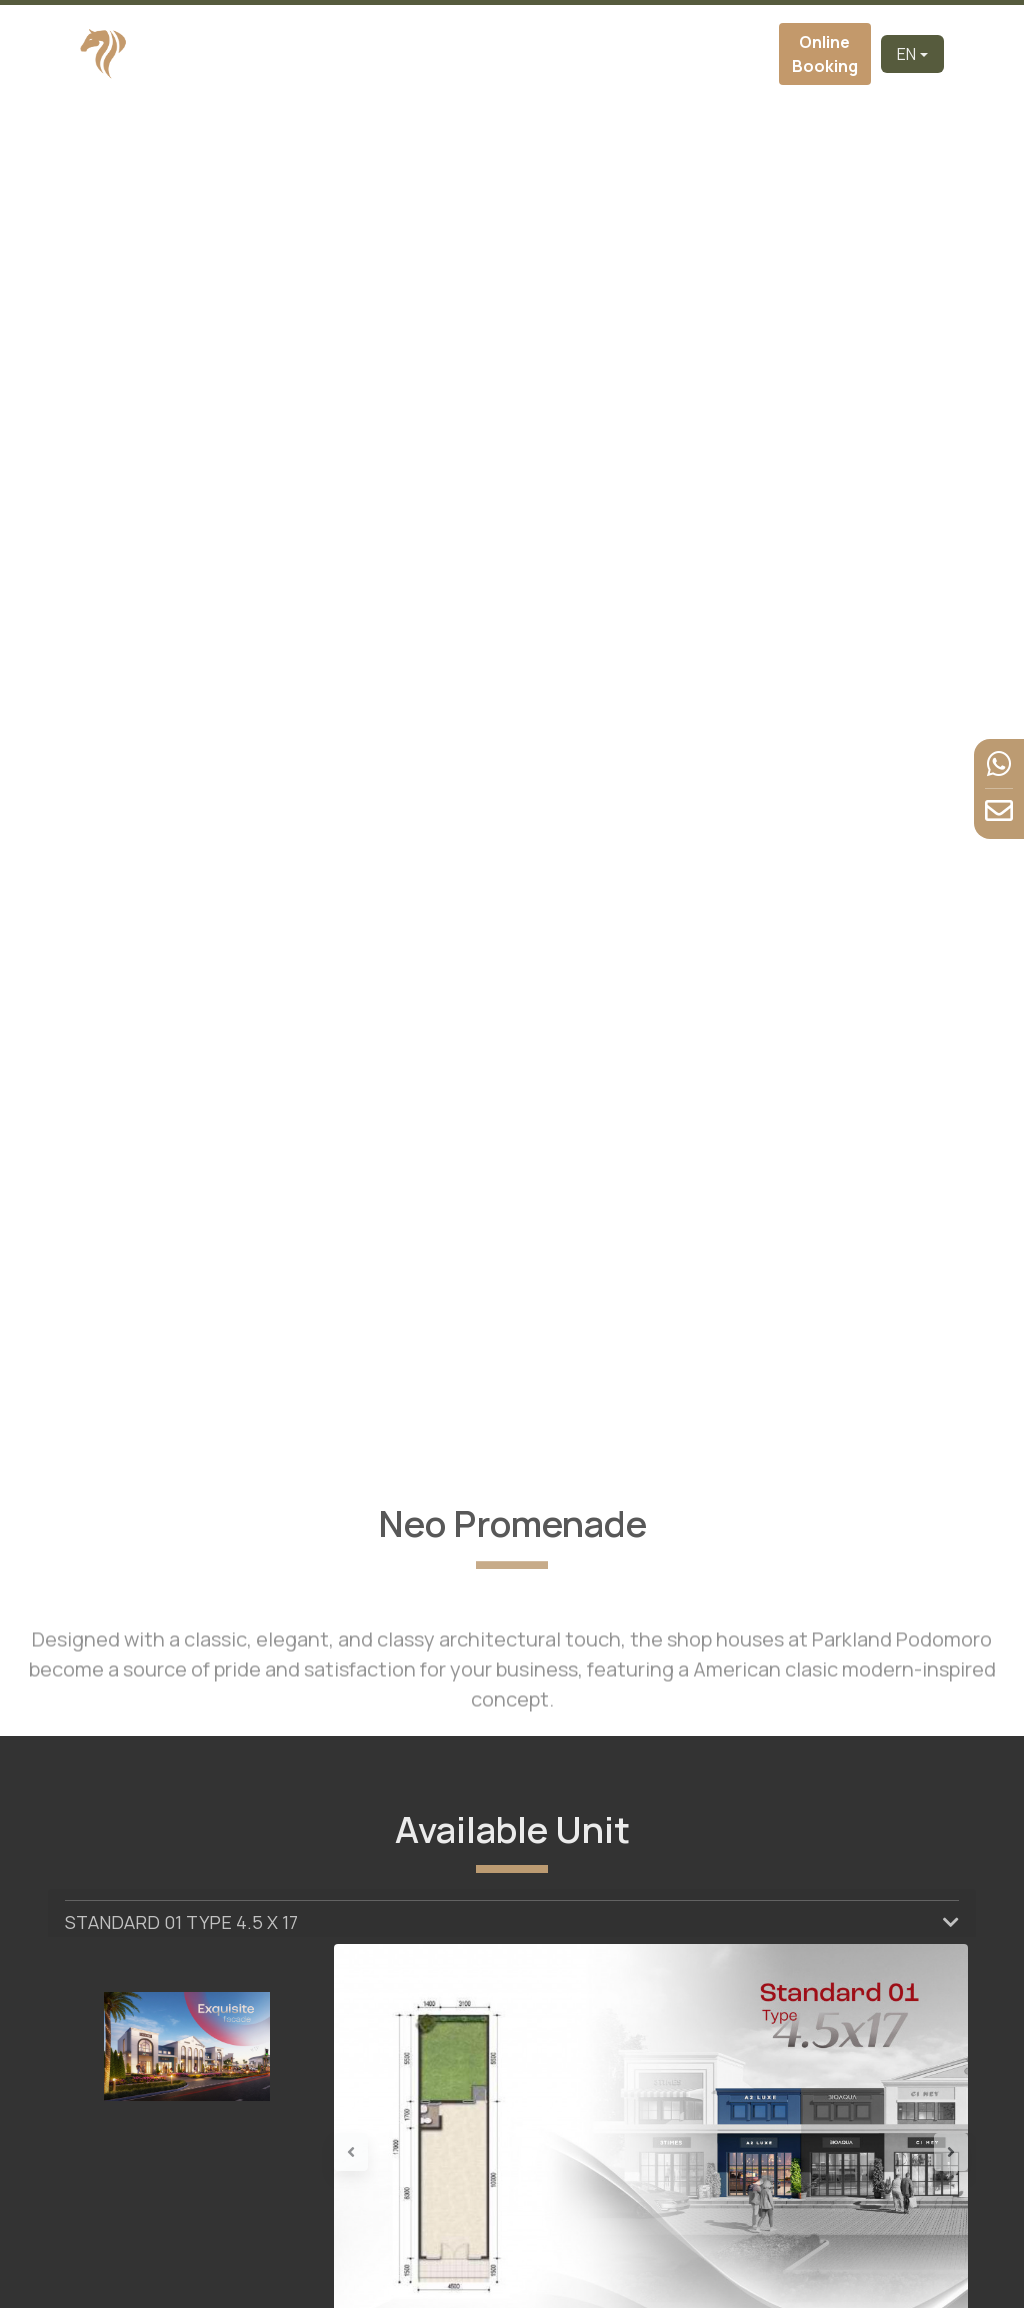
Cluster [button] (462, 53)
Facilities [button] (626, 53)
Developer (348, 53)
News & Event (692, 53)
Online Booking (825, 54)
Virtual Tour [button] (542, 53)
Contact (748, 53)
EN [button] (906, 54)
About (408, 53)
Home (289, 53)
